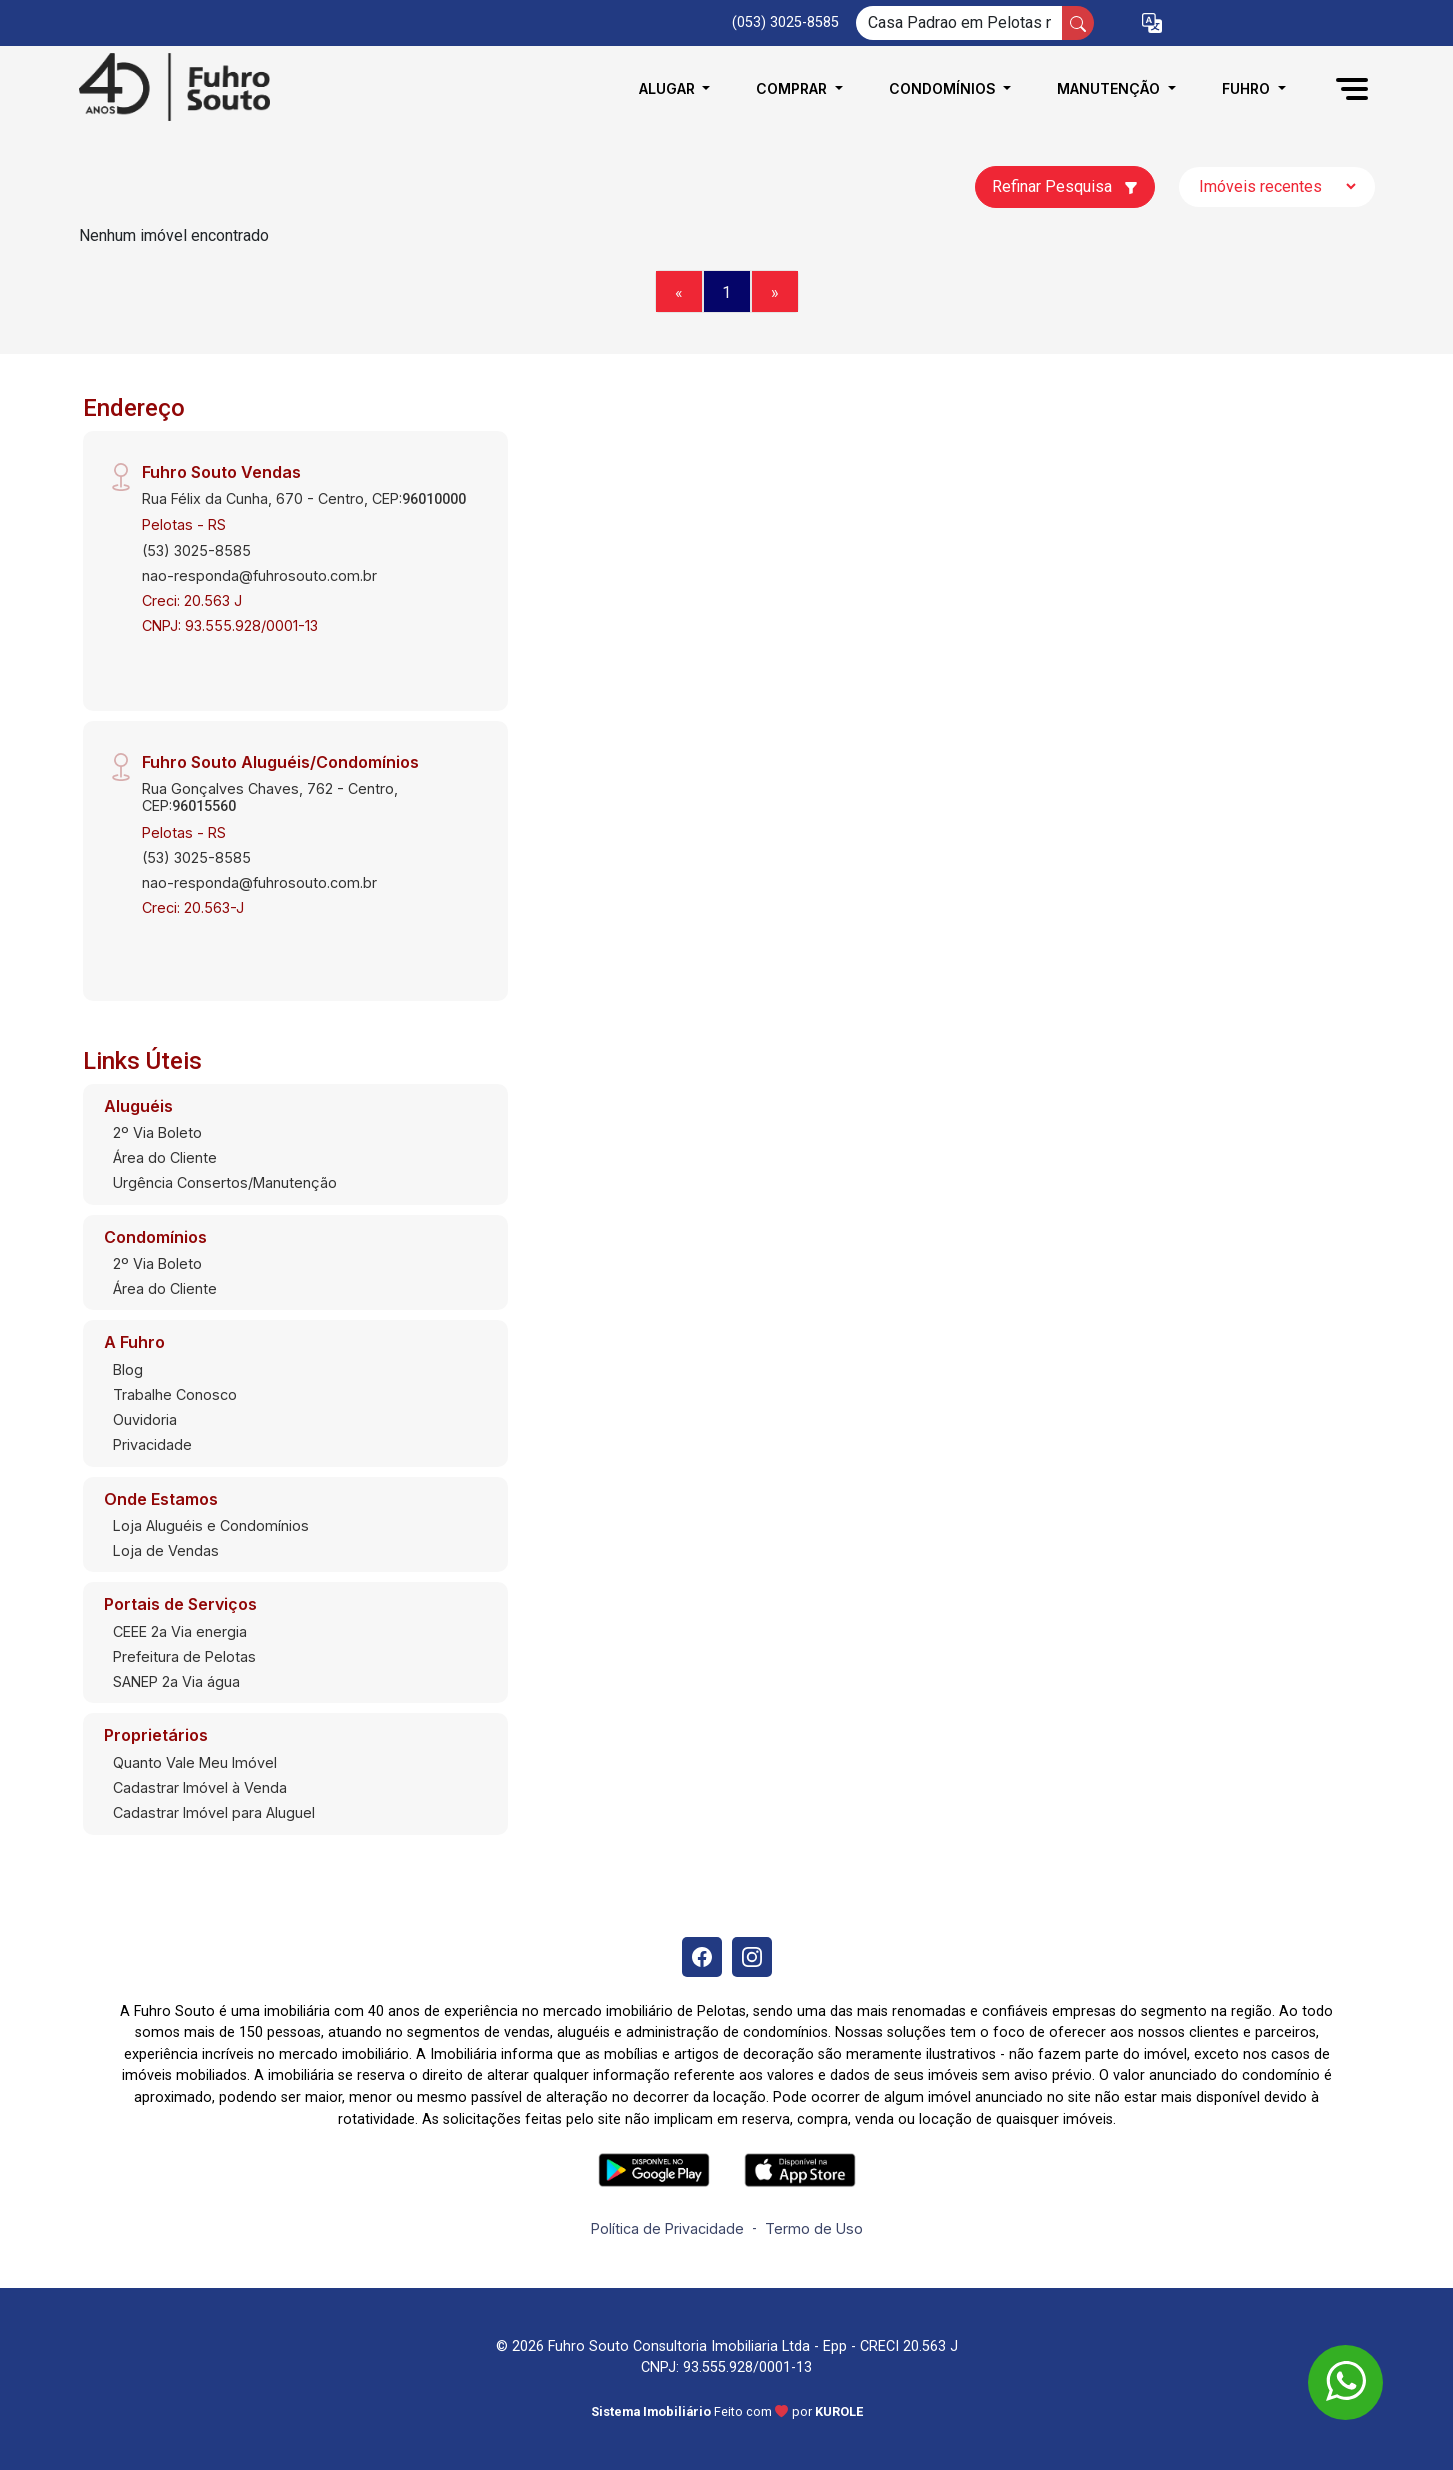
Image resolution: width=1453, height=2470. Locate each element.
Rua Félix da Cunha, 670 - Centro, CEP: (304, 498)
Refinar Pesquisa (1065, 186)
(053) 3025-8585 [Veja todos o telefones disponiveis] (785, 22)
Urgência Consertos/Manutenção (225, 1182)
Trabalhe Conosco (175, 1394)
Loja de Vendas (166, 1550)
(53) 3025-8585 (196, 550)
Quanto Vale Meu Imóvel (195, 1762)
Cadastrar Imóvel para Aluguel (214, 1812)
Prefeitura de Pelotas (184, 1656)
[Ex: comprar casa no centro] (959, 23)
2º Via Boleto (157, 1132)
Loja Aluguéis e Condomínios (211, 1525)
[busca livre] (1078, 23)
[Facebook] (702, 1957)
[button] (1152, 23)
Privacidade (152, 1444)
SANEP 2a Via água (176, 1681)
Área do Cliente (165, 1157)
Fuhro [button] (1248, 88)
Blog (128, 1369)
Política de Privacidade (667, 2228)
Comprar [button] (793, 88)
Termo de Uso (814, 2228)
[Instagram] (752, 1957)
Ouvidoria (145, 1419)
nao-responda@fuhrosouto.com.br (259, 575)
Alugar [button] (669, 88)
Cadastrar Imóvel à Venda (200, 1787)
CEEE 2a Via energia (180, 1631)
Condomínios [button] (944, 88)
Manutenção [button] (1110, 88)
